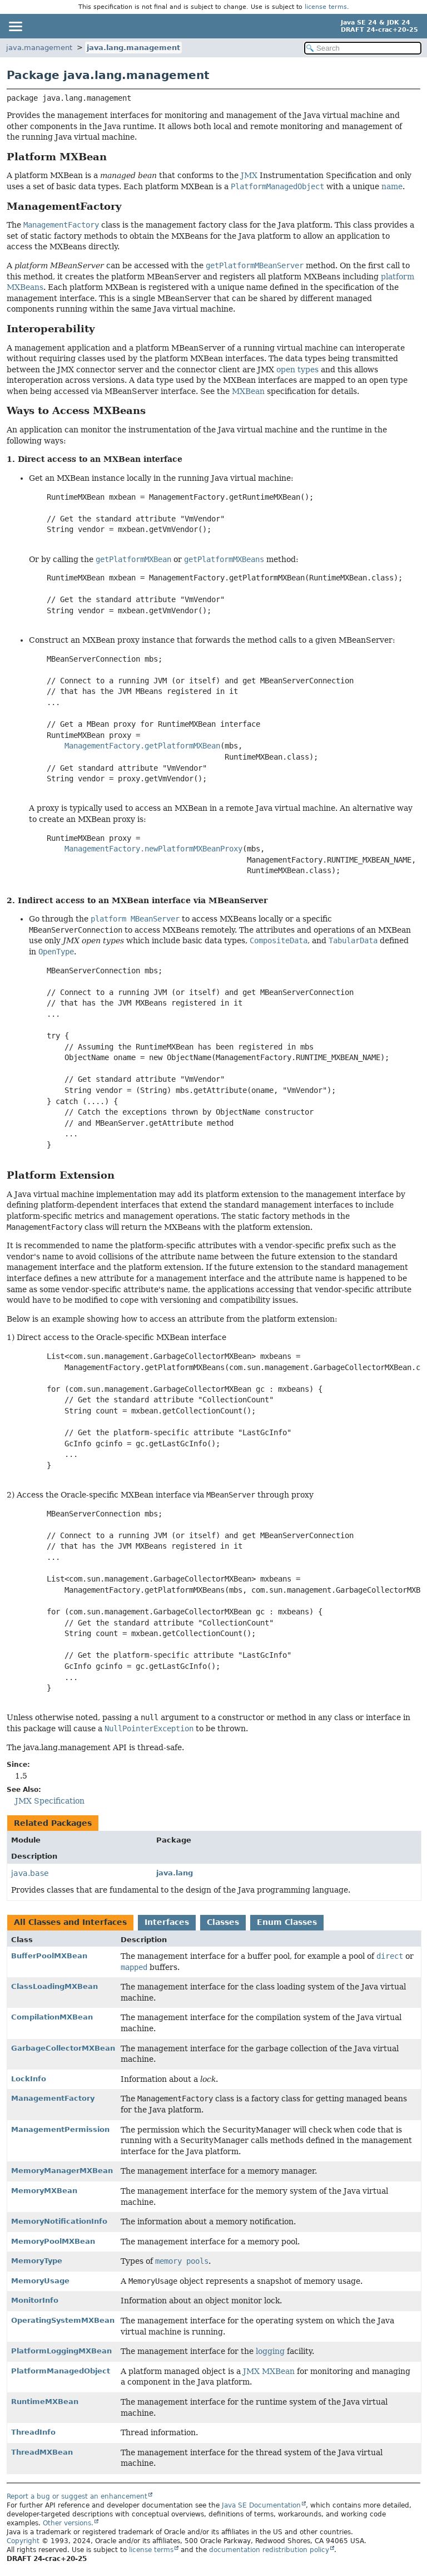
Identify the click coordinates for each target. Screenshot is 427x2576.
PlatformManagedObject (60, 2371)
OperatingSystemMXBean (63, 2320)
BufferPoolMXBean (49, 1956)
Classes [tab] (223, 1922)
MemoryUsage (40, 2281)
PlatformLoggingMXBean (61, 2351)
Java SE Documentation (261, 2505)
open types (297, 369)
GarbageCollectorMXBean (63, 2048)
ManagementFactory (53, 2098)
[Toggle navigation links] (15, 26)
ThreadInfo (33, 2432)
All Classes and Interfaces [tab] (70, 1922)
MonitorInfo (34, 2300)
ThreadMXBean (42, 2452)
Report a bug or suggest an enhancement (77, 2496)
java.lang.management (133, 47)
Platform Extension (61, 1175)
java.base (30, 1873)
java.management (39, 47)
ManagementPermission (60, 2129)
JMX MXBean (269, 2371)
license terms (326, 7)
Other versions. (68, 2523)
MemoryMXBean (44, 2190)
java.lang (174, 1873)
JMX (249, 175)
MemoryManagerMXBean (62, 2170)
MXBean (248, 391)
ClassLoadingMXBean (54, 1986)
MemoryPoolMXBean (53, 2241)
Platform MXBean (57, 156)
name (392, 186)
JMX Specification (50, 1800)
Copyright (23, 2541)
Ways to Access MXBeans (76, 411)
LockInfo (28, 2079)
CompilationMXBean (52, 2017)
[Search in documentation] (362, 48)
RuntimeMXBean (44, 2401)
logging (270, 2351)
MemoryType (36, 2261)
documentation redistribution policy (269, 2550)
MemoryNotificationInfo (59, 2221)
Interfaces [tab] (167, 1922)
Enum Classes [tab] (287, 1922)
